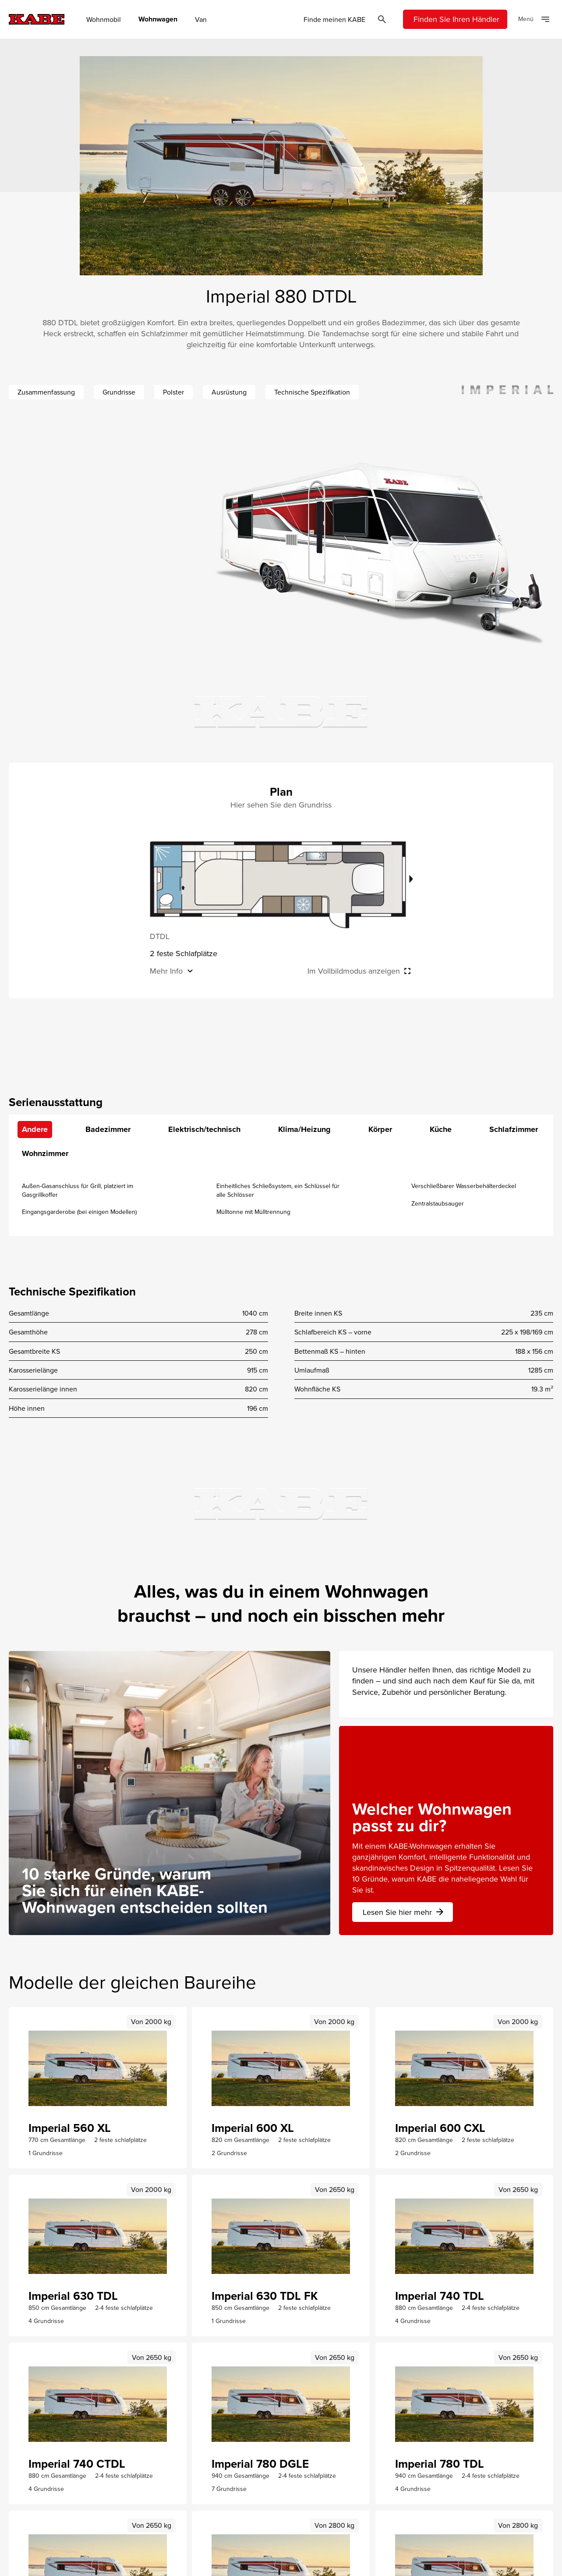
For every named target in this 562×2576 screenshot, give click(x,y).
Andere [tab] (35, 1129)
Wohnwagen (157, 19)
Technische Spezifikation (312, 392)
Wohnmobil (103, 19)
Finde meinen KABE (334, 19)
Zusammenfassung (46, 392)
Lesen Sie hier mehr (404, 1912)
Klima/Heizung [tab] (304, 1129)
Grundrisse (119, 392)
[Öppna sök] (382, 19)
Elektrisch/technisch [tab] (204, 1129)
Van (201, 19)
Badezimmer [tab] (108, 1129)
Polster (173, 392)
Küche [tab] (441, 1129)
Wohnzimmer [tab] (45, 1153)
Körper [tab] (380, 1129)
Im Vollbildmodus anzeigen (354, 971)
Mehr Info (166, 971)
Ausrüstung (229, 392)
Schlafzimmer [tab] (513, 1129)
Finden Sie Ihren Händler (456, 19)
